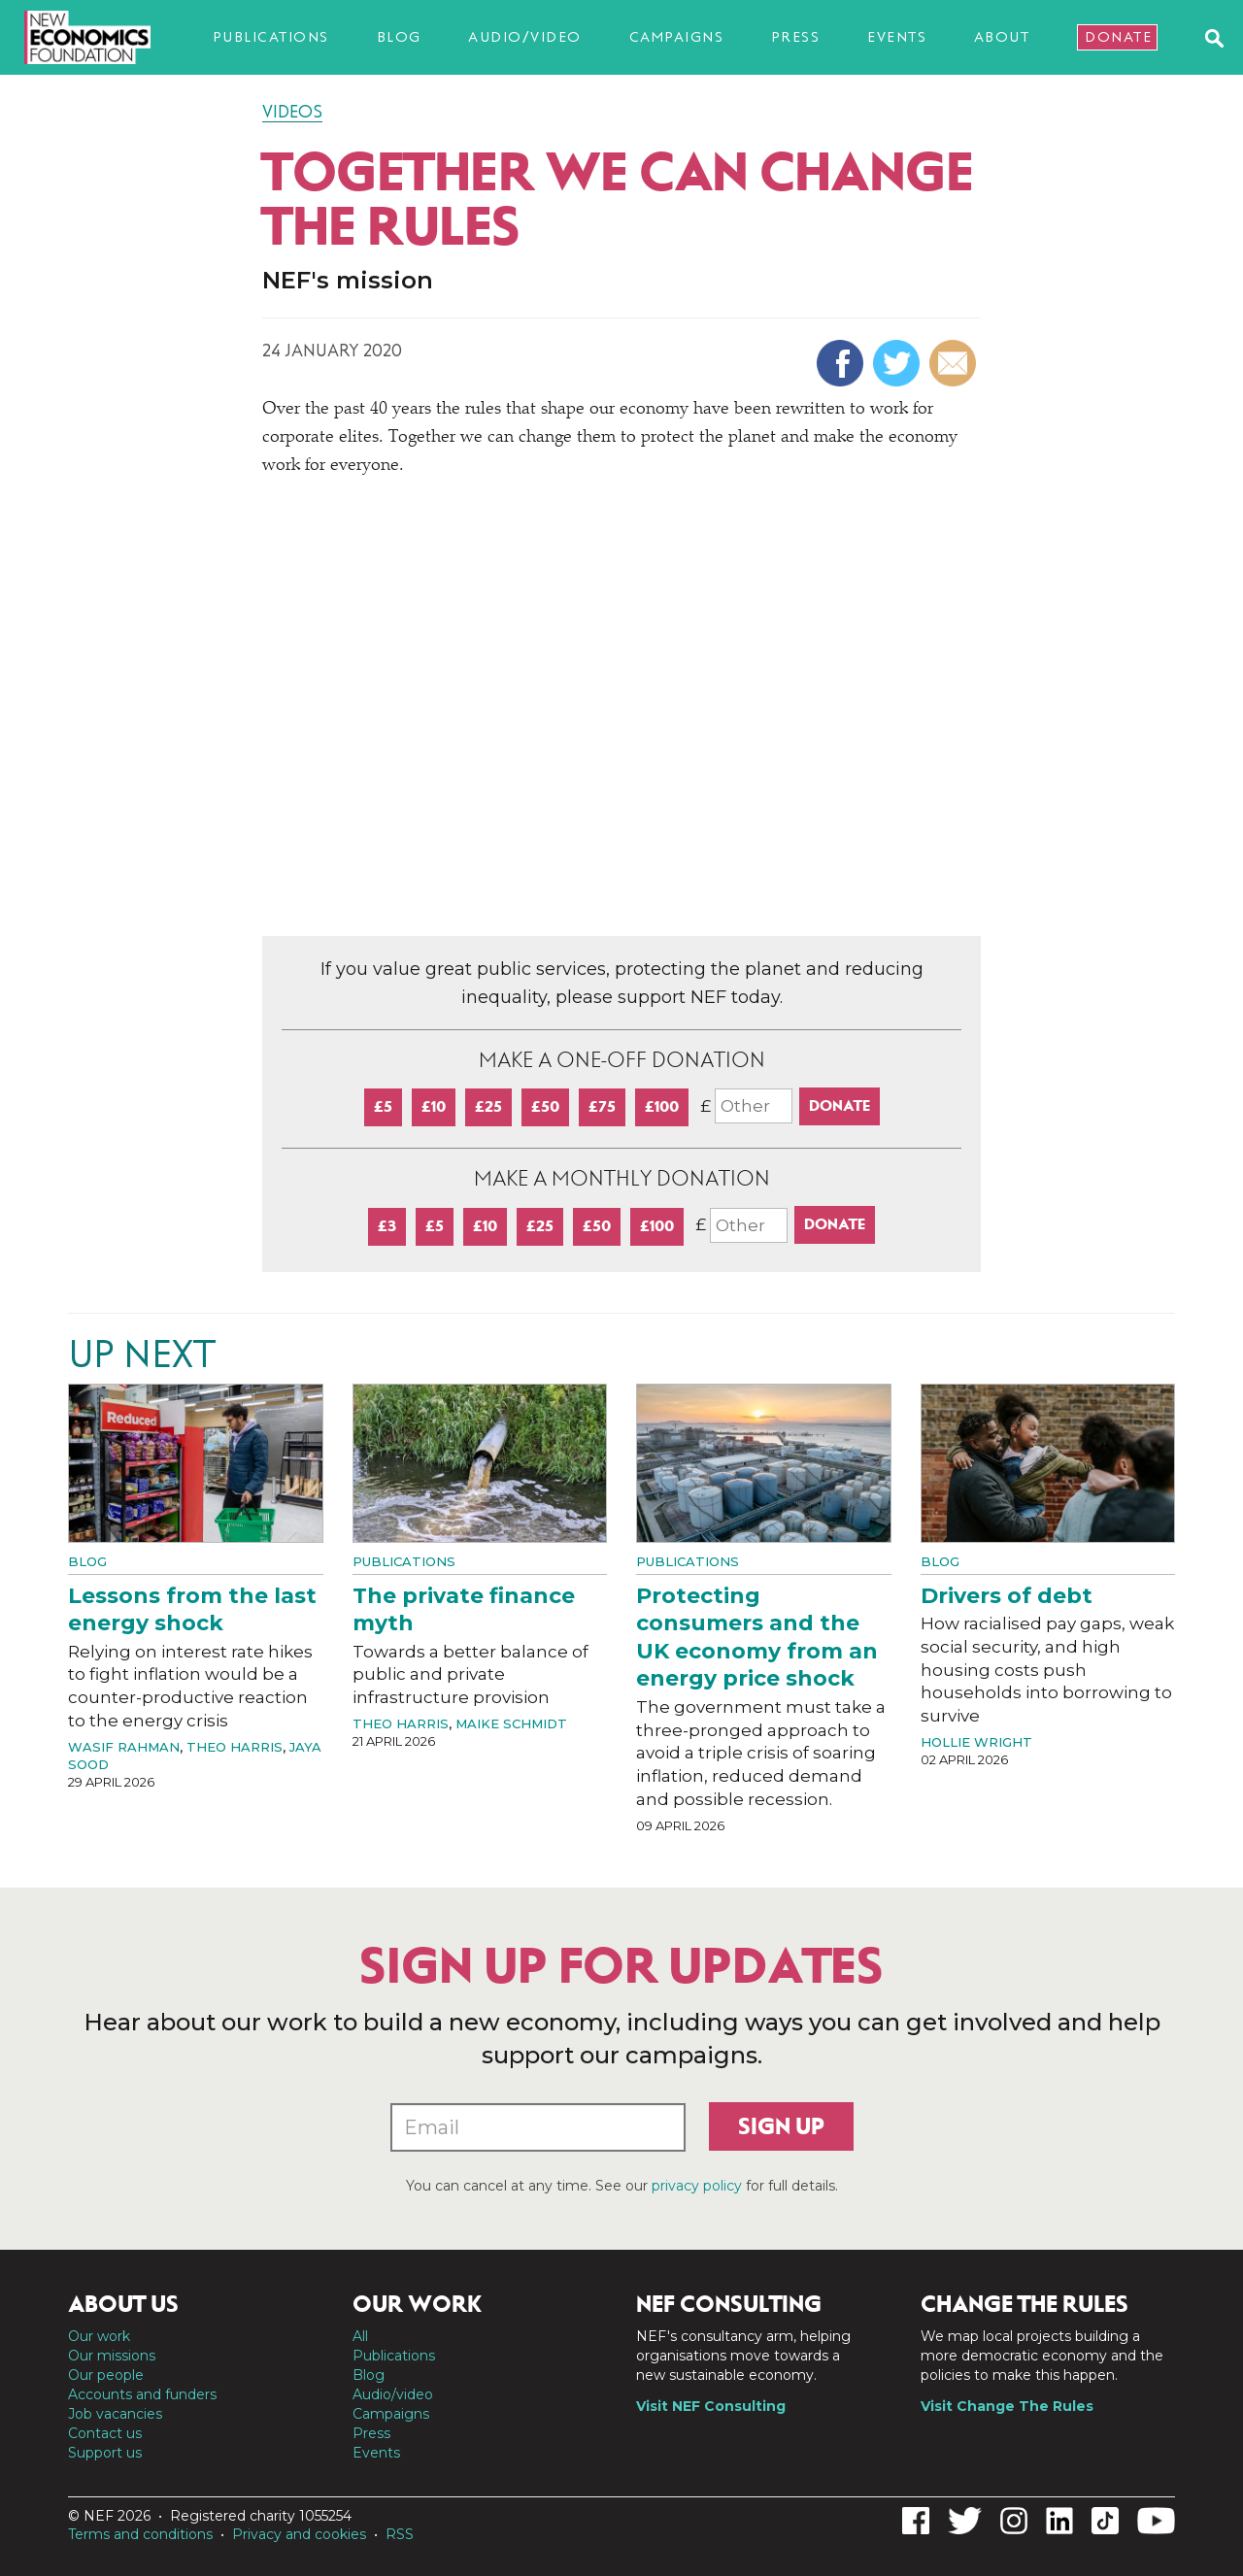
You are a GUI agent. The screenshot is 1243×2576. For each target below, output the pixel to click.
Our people (106, 2375)
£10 (433, 1106)
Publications (271, 37)
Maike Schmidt (511, 1723)
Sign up (781, 2126)
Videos (292, 111)
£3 (387, 1226)
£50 (545, 1106)
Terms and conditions (140, 2534)
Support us (105, 2452)
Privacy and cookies (299, 2534)
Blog (399, 37)
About (1002, 37)
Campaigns (676, 37)
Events (896, 37)
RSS (400, 2534)
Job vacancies (115, 2414)
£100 (662, 1106)
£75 (602, 1106)
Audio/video (525, 37)
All (360, 2336)
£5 (383, 1106)
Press (796, 37)
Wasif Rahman (124, 1747)
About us (123, 2304)
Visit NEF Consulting (711, 2406)
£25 (488, 1106)
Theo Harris (234, 1747)
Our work (99, 2336)
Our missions (111, 2355)
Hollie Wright (976, 1742)
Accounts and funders (142, 2394)
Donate (1118, 37)
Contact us (105, 2433)
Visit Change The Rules (1007, 2406)
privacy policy (697, 2185)
